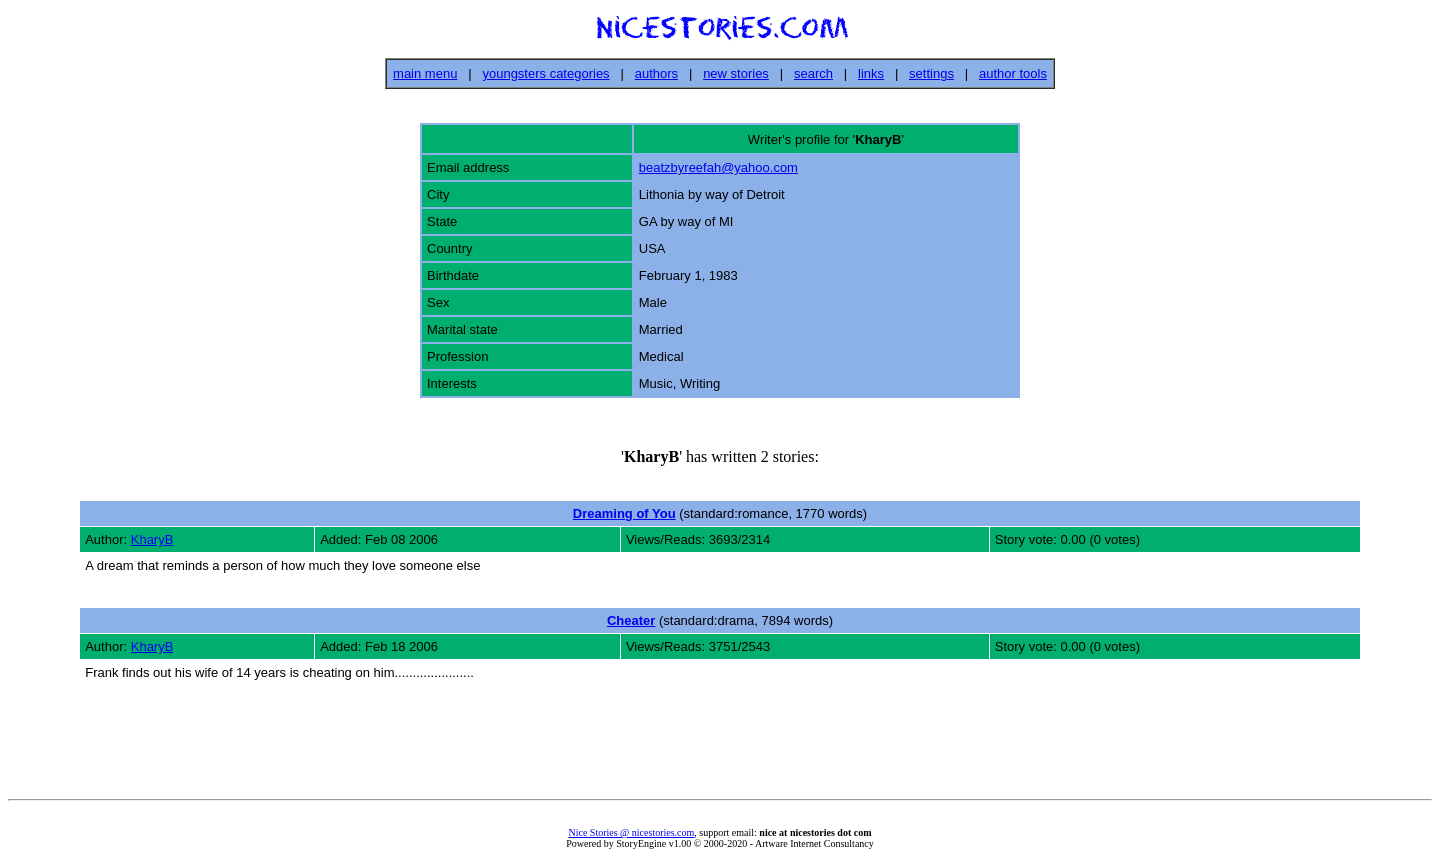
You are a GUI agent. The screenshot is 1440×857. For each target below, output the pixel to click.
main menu (425, 73)
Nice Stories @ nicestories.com (631, 832)
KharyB (152, 539)
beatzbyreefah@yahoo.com (718, 167)
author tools (1013, 73)
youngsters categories (545, 73)
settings (931, 73)
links (871, 73)
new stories (736, 73)
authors (656, 73)
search (813, 73)
